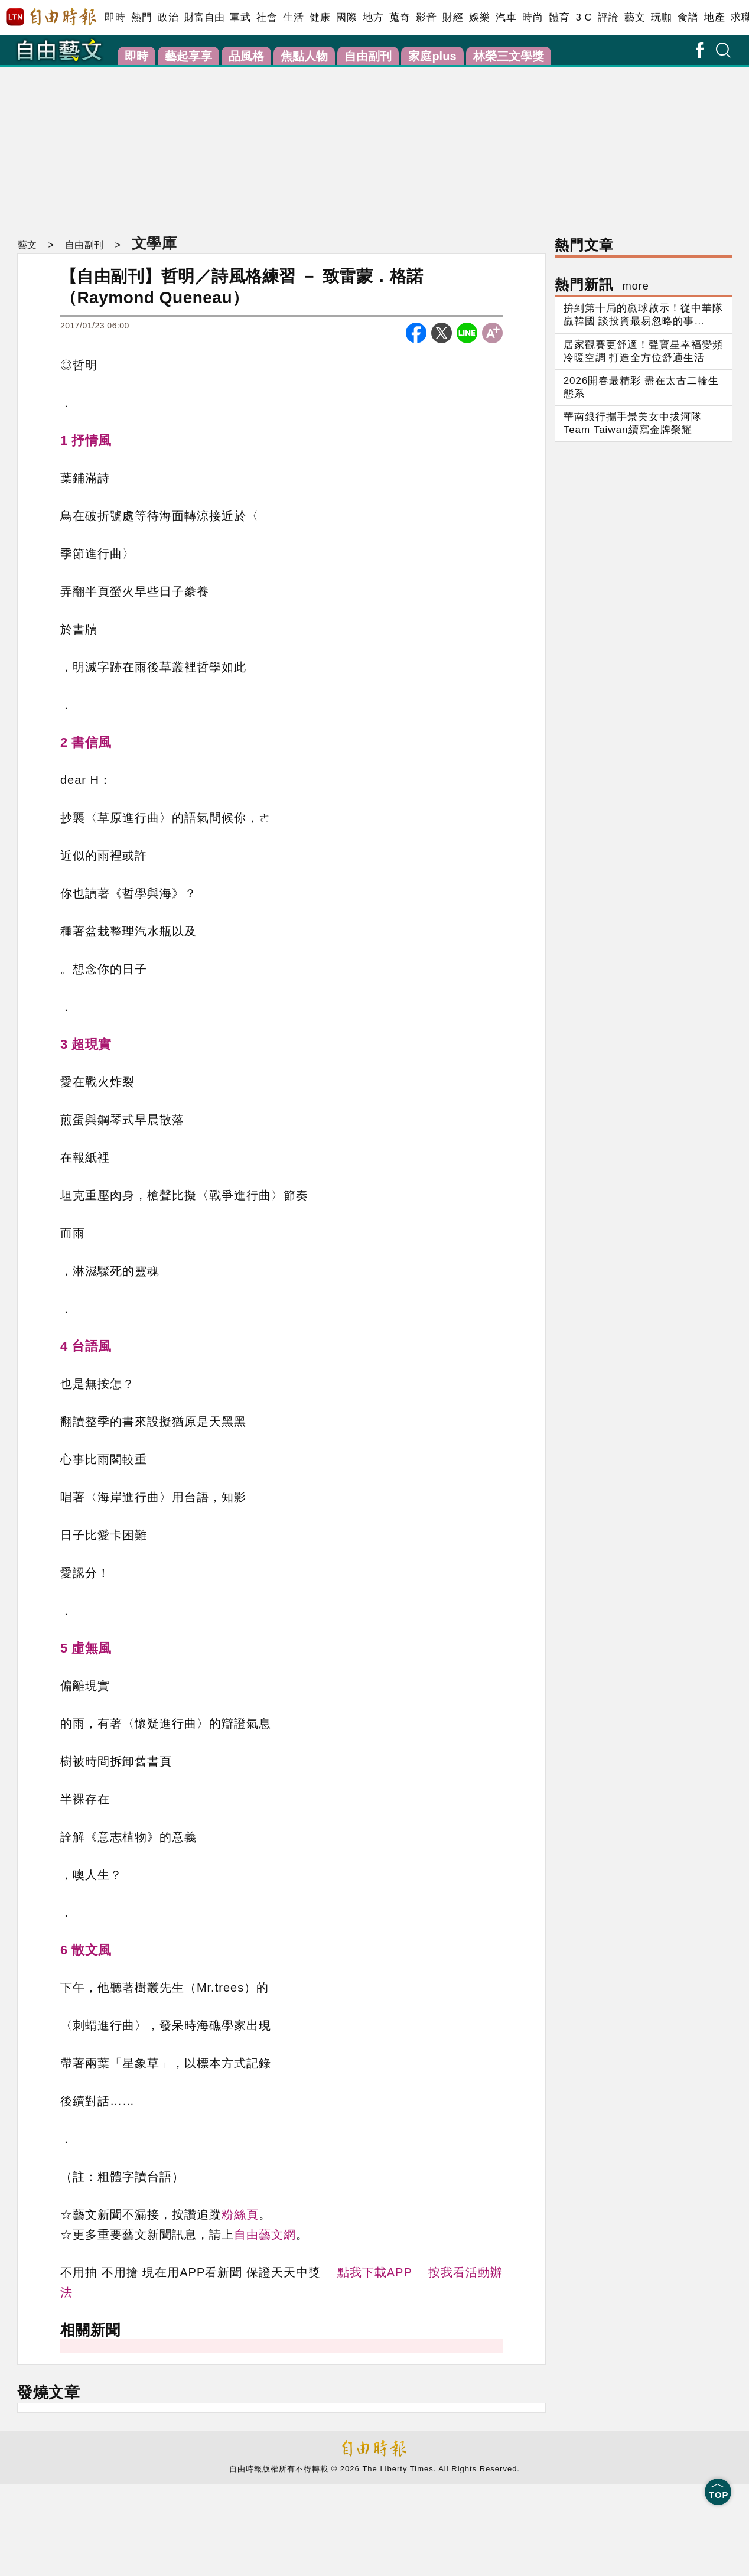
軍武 (240, 17)
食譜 (688, 17)
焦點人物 (304, 56)
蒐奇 (399, 17)
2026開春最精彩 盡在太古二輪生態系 (641, 387)
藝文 (634, 17)
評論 (608, 17)
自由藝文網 (265, 2234)
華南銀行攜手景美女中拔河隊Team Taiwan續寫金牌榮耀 (633, 423)
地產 (714, 17)
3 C (583, 17)
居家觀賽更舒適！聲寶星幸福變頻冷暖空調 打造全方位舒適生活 (643, 351)
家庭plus (432, 56)
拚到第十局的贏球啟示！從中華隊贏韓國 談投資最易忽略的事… (643, 315)
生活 (293, 17)
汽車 (506, 17)
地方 (373, 17)
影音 (426, 17)
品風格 (246, 56)
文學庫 (152, 243)
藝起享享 (188, 56)
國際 (346, 17)
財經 (452, 17)
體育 (559, 17)
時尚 (532, 17)
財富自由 (204, 17)
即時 (115, 17)
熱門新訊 (602, 284)
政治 (168, 17)
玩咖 (661, 17)
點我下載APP (374, 2272)
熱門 (141, 17)
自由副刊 (368, 56)
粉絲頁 (240, 2214)
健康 (320, 17)
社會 (266, 17)
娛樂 (479, 17)
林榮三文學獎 (508, 56)
